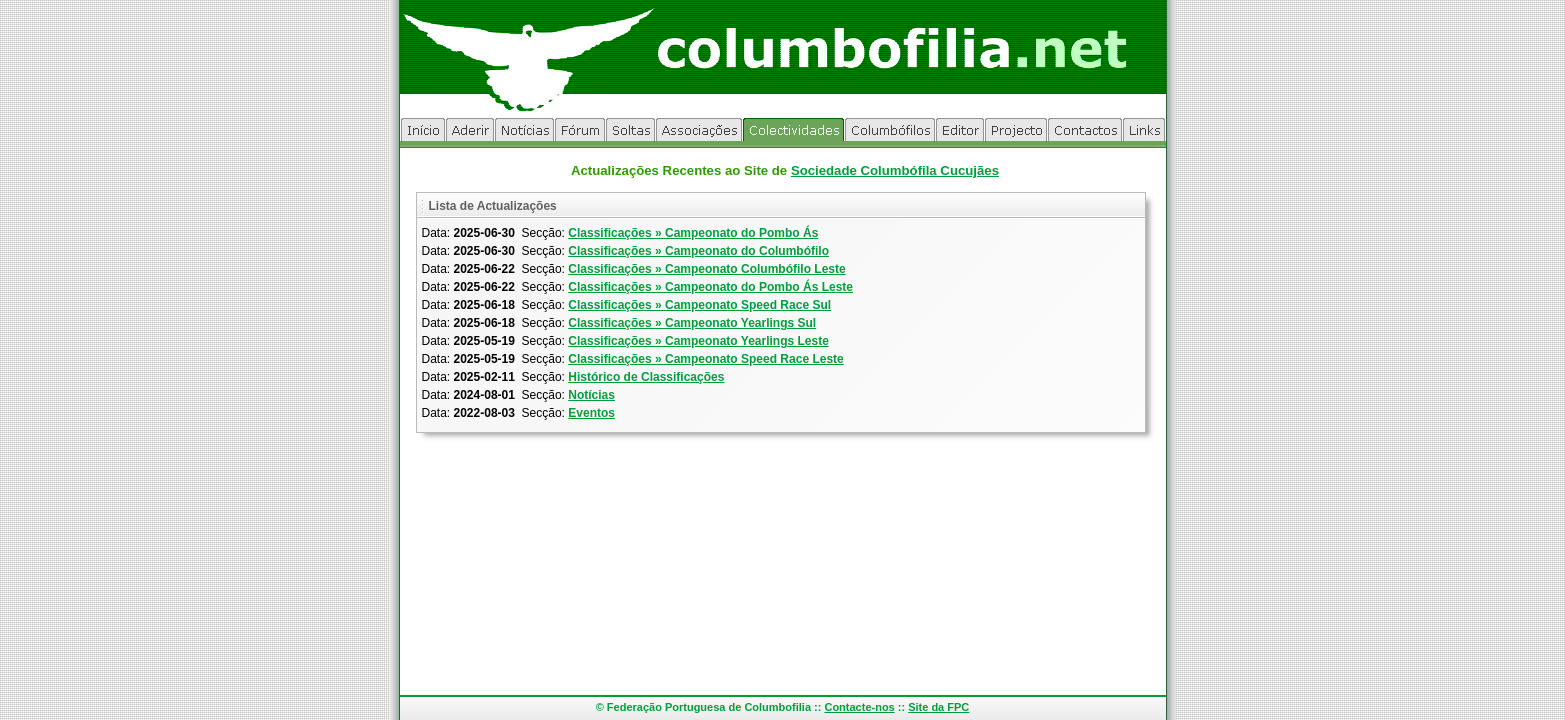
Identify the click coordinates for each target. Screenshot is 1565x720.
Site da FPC (938, 707)
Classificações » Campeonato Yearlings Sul (692, 323)
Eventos (591, 413)
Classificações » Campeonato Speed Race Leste (705, 359)
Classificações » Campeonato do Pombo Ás (693, 233)
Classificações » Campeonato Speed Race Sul (699, 305)
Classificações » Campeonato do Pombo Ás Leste (710, 287)
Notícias (591, 395)
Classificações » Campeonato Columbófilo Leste (706, 269)
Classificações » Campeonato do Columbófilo (698, 251)
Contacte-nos (859, 707)
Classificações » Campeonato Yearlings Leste (698, 341)
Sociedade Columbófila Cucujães (895, 170)
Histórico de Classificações (646, 377)
